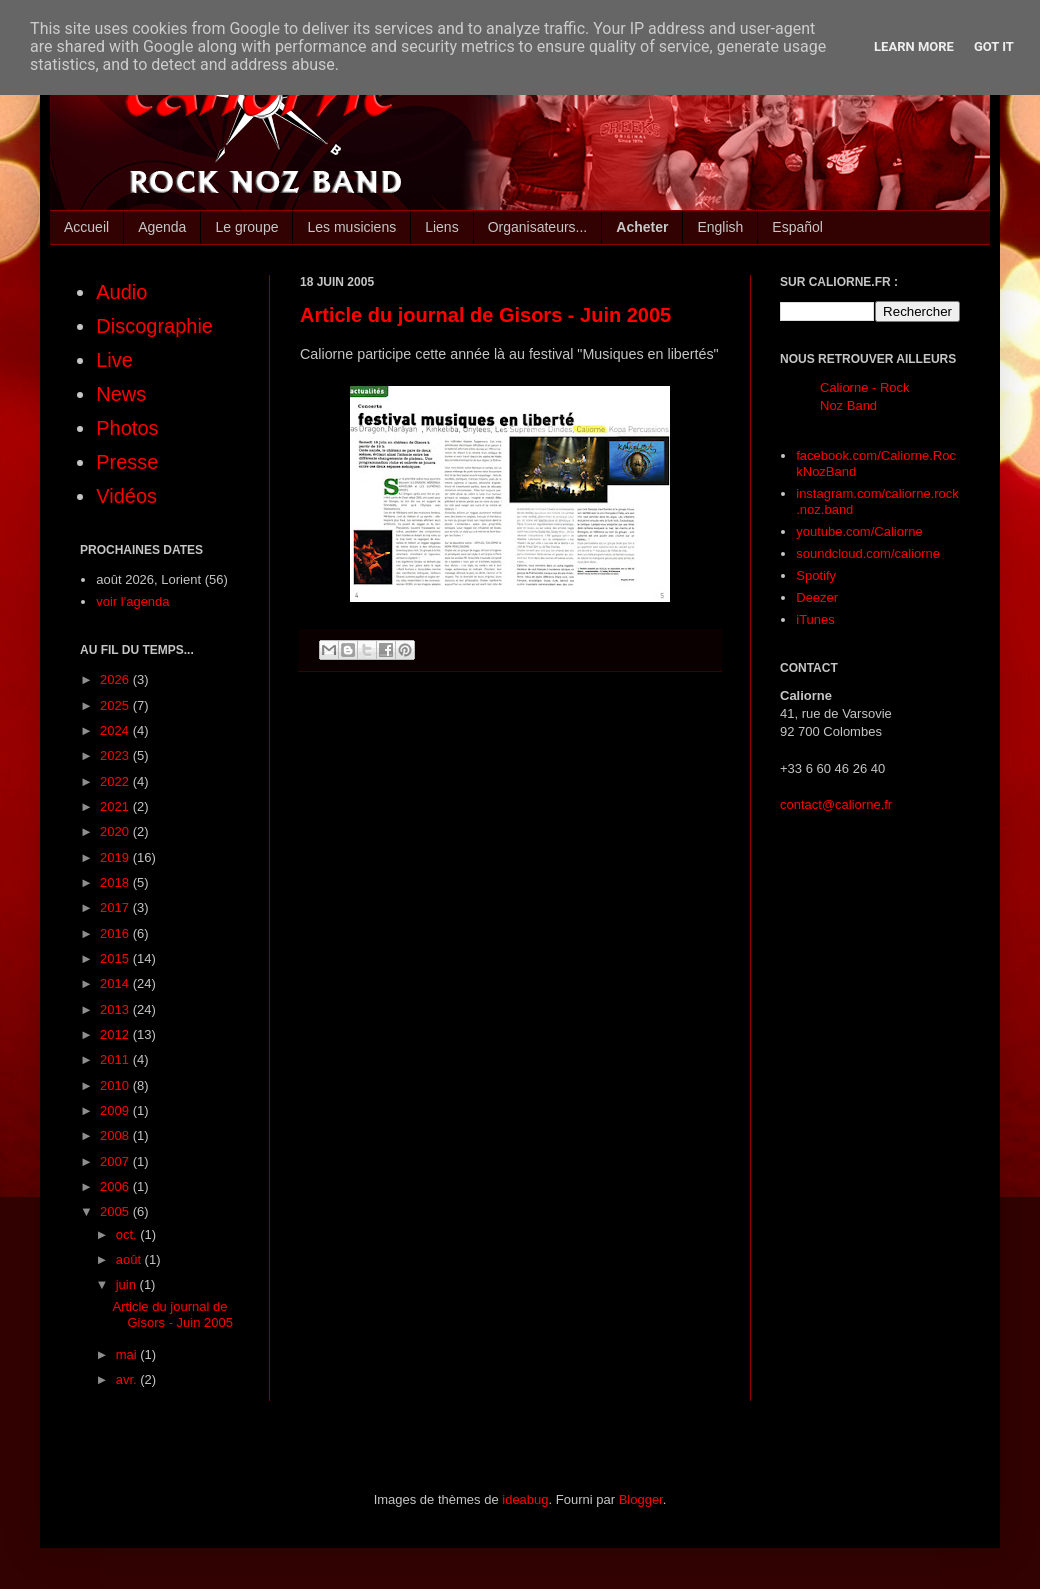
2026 (116, 679)
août (130, 1259)
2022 (116, 781)
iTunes (815, 619)
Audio (121, 292)
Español (797, 227)
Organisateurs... (538, 227)
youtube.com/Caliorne (859, 531)
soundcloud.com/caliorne (868, 553)
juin (128, 1284)
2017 (116, 907)
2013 (116, 1009)
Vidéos (126, 496)
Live (114, 360)
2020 (116, 831)
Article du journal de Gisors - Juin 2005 (485, 315)
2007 (116, 1161)
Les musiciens (351, 227)
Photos (127, 428)
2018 (116, 882)
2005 (116, 1211)
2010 (116, 1085)
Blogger (641, 1499)
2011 (116, 1059)
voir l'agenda (132, 601)
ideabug (525, 1499)
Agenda (162, 227)
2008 (116, 1135)
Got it (994, 46)
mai (128, 1354)
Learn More (914, 46)
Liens (441, 227)
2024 (116, 730)
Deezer (817, 597)
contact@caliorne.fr (836, 804)
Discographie (154, 326)
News (121, 394)
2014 (116, 983)
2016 (116, 933)
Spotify (816, 575)
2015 (116, 958)
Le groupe (246, 227)
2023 (116, 755)
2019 (116, 857)
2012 (116, 1034)
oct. (128, 1234)
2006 (116, 1186)
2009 (116, 1110)
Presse (127, 462)
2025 (116, 705)
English (720, 227)
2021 (116, 806)
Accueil (86, 227)
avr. (128, 1379)
